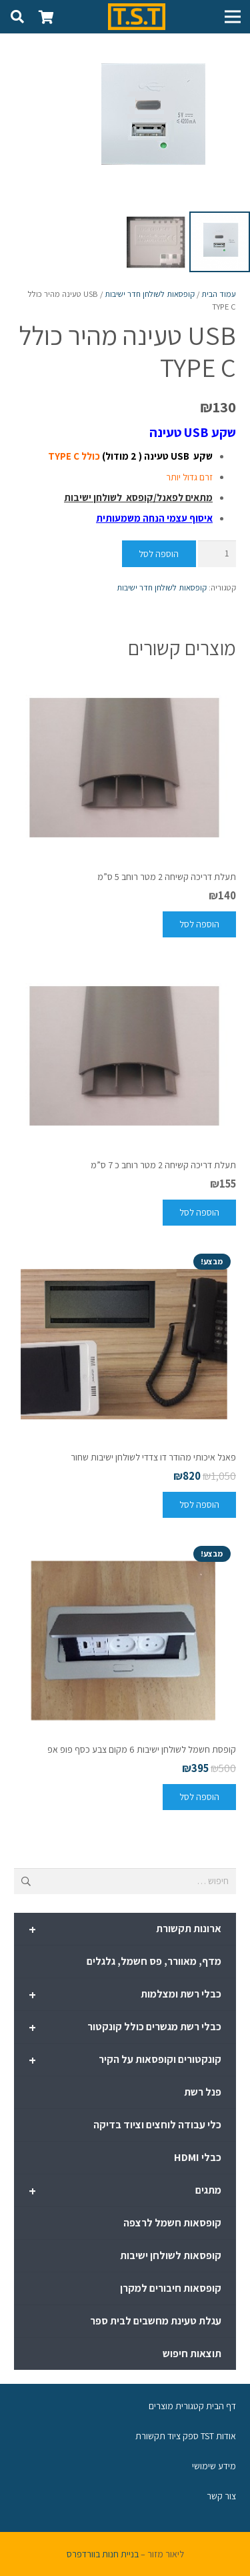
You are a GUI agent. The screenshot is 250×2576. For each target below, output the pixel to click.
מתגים (125, 2191)
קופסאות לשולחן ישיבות (170, 2255)
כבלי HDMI (197, 2157)
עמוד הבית (218, 294)
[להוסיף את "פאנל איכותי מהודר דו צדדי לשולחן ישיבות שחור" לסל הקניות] (199, 1505)
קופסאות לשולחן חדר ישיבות (150, 294)
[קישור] (136, 16)
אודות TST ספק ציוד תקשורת (185, 2436)
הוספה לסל (159, 554)
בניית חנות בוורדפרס (103, 2554)
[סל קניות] (46, 16)
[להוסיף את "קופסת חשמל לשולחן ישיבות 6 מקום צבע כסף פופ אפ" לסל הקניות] (199, 1797)
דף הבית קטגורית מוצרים (192, 2406)
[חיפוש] (17, 16)
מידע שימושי (214, 2466)
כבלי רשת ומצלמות (125, 1995)
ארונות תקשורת (125, 1929)
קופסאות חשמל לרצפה (172, 2223)
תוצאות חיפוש (192, 2353)
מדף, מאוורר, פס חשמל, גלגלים (154, 1961)
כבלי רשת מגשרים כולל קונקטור (125, 2027)
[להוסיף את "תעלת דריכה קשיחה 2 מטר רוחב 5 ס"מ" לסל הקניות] (199, 924)
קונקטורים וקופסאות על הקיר (125, 2060)
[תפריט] (232, 16)
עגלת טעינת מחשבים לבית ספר (155, 2321)
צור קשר (221, 2496)
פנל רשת (202, 2092)
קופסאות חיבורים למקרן (170, 2288)
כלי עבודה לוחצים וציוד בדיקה (157, 2125)
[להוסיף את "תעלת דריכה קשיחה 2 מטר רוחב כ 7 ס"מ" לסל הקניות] (199, 1213)
